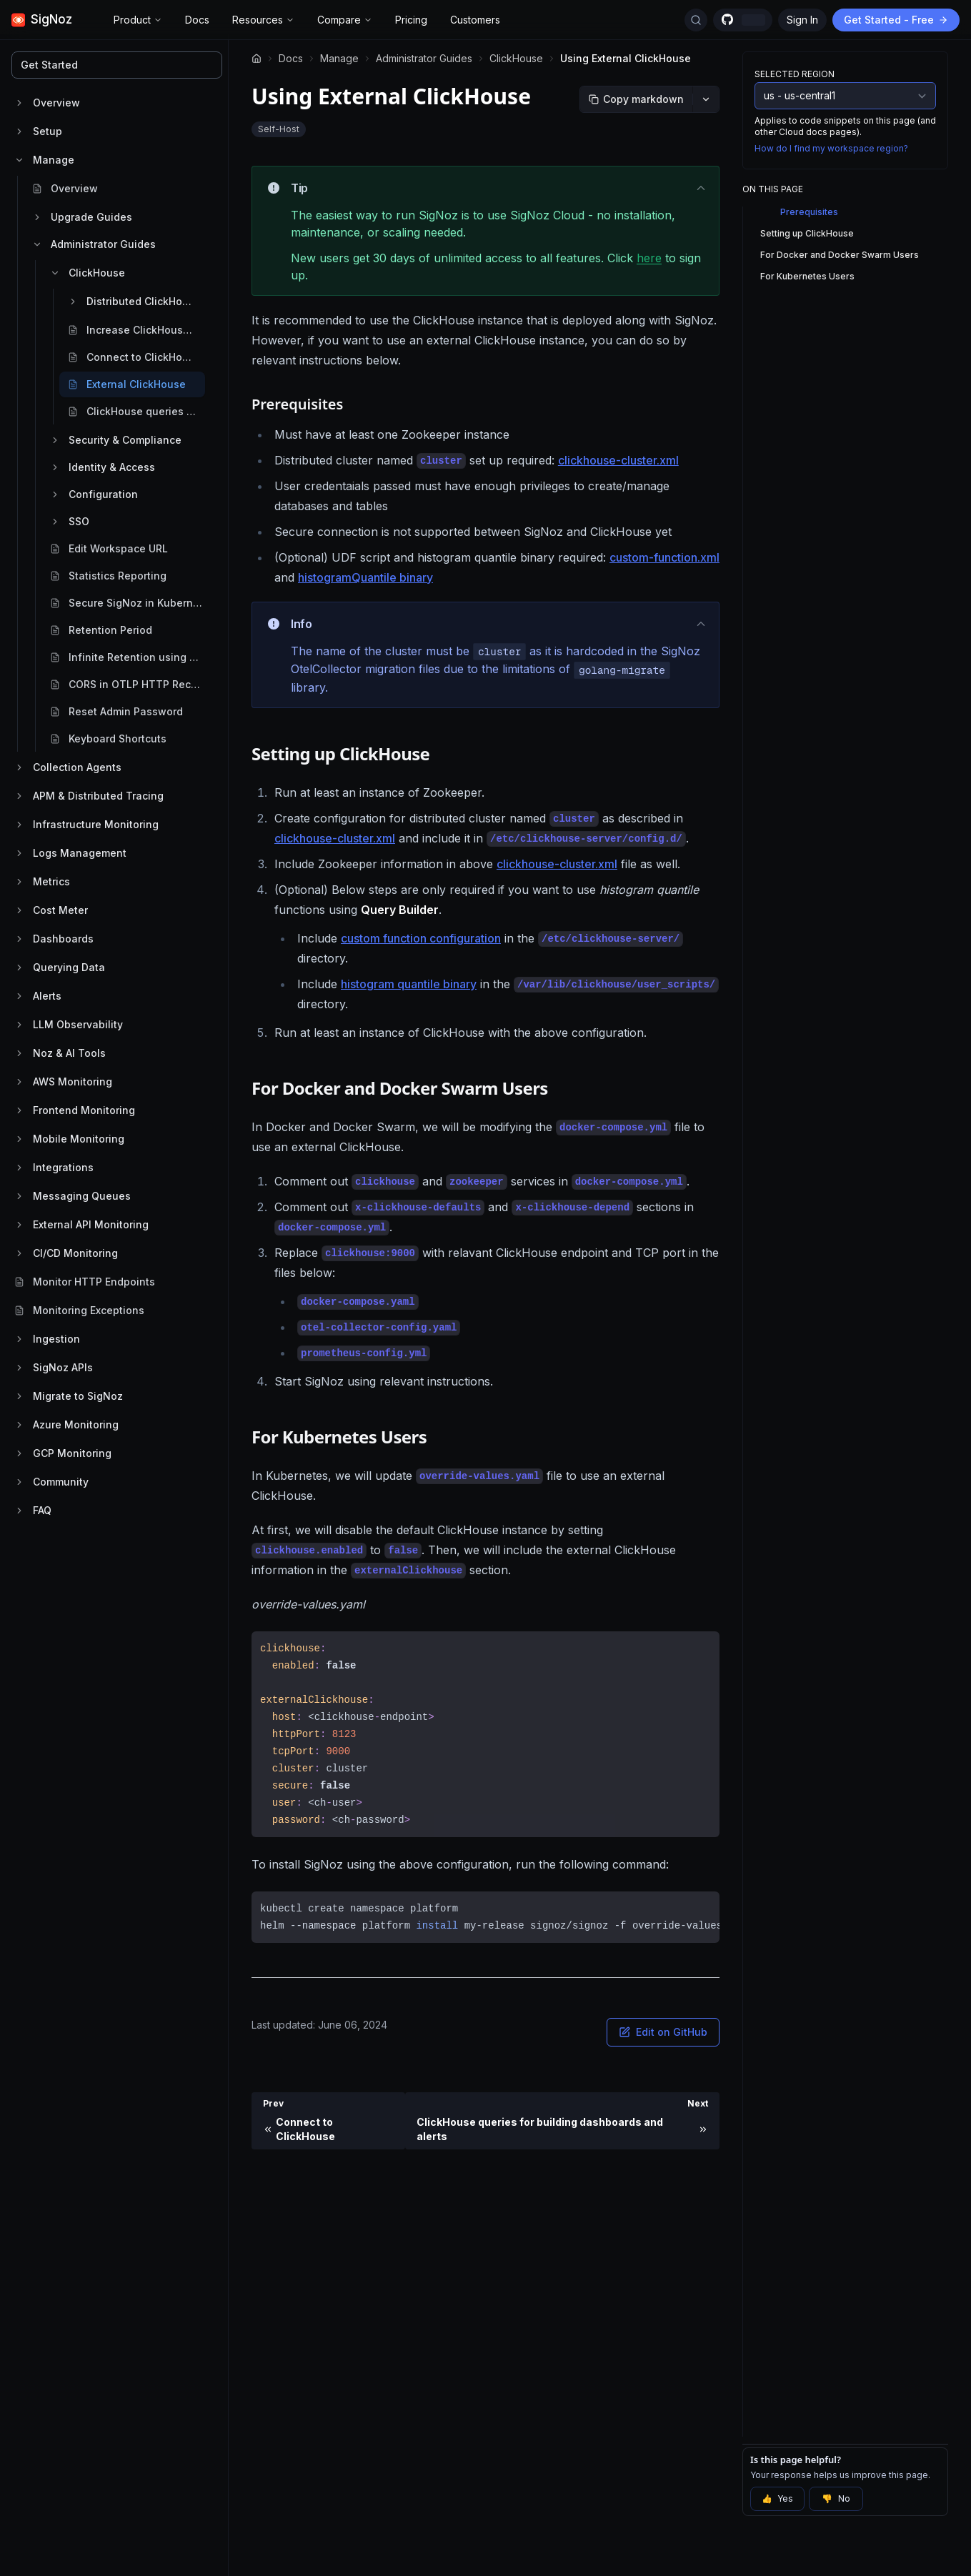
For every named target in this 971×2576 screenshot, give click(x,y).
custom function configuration (421, 938)
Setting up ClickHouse (807, 233)
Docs (197, 20)
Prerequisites (809, 212)
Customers (475, 20)
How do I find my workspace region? (831, 148)
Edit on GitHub (663, 2032)
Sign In (802, 20)
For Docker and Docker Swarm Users (839, 254)
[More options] (706, 99)
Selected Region (795, 74)
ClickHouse (516, 58)
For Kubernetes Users (807, 276)
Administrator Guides (424, 58)
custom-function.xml (664, 557)
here (649, 258)
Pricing (411, 20)
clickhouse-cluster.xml (618, 460)
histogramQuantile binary (365, 577)
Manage (339, 58)
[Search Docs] (695, 20)
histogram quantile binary (409, 984)
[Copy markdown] (636, 99)
